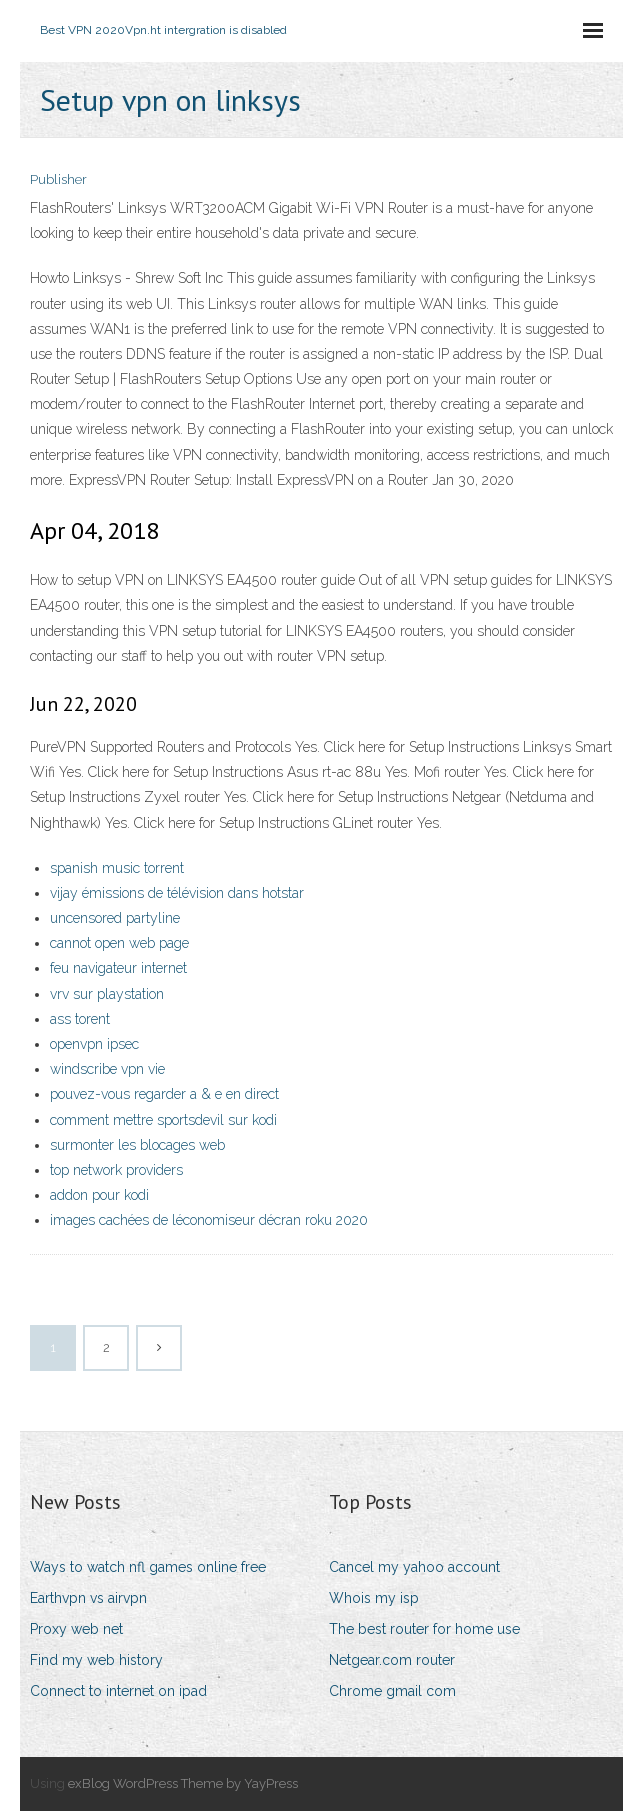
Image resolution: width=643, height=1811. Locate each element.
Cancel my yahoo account (414, 1567)
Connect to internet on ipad (118, 1691)
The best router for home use (424, 1629)
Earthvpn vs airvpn (88, 1598)
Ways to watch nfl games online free (148, 1567)
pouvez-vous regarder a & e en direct (164, 1094)
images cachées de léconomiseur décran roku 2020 (209, 1220)
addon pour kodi (99, 1195)
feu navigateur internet (118, 968)
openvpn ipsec (94, 1044)
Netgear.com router (392, 1660)
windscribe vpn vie (107, 1069)
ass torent (80, 1019)
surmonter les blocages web (137, 1145)
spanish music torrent (117, 868)
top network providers (116, 1170)
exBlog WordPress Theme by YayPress (183, 1783)
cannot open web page (119, 943)
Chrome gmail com (392, 1691)
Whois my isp (374, 1598)
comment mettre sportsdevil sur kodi (163, 1120)
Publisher (58, 179)
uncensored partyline (115, 918)
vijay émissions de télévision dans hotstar (177, 893)
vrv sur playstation (107, 994)
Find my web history (96, 1660)
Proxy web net (76, 1629)
